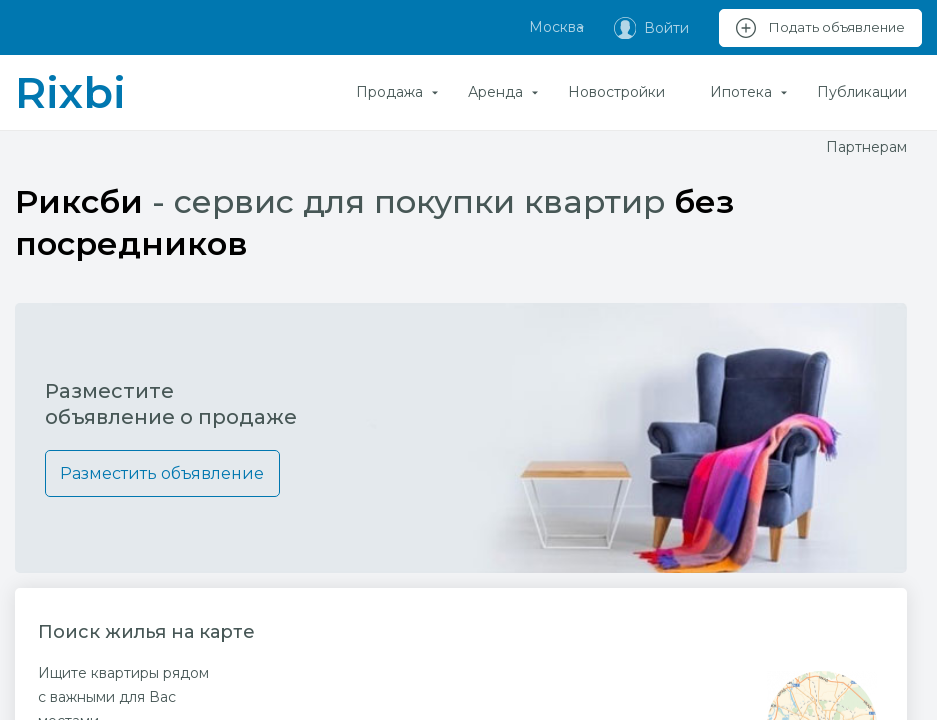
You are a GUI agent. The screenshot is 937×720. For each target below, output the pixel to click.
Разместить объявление (164, 473)
